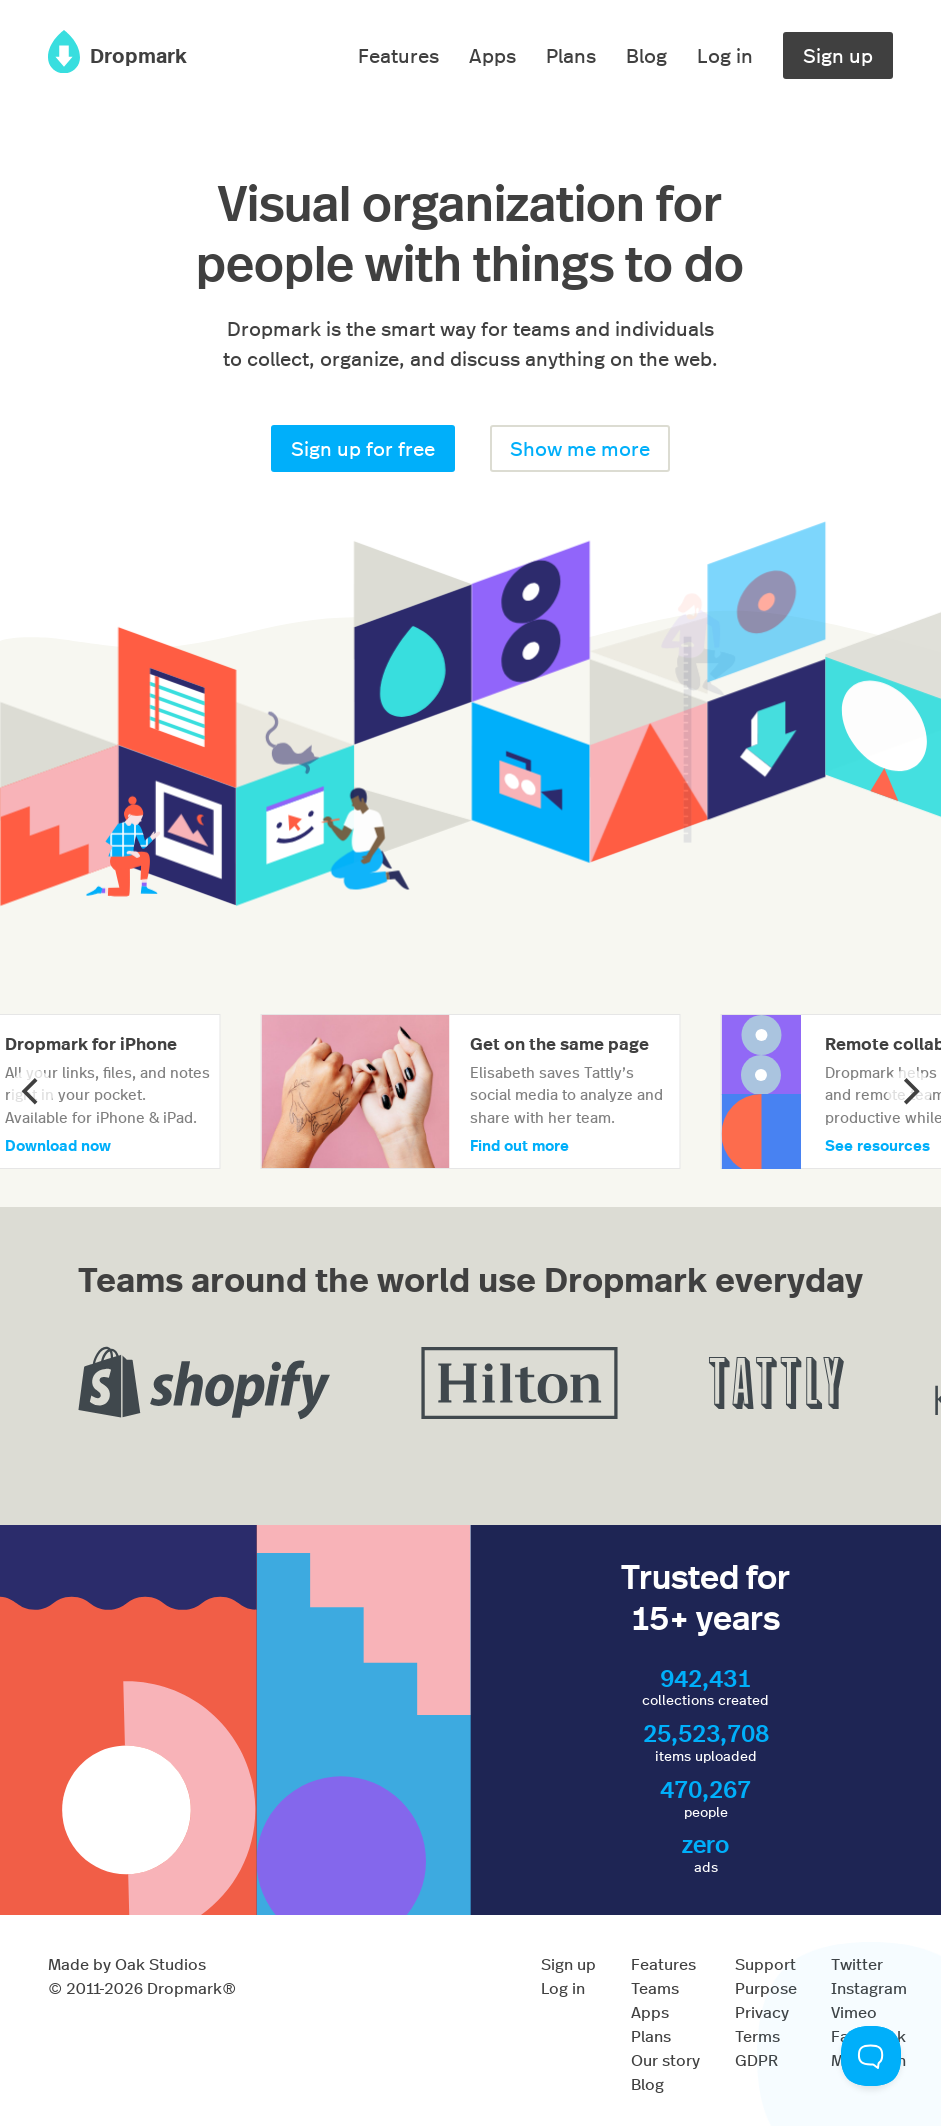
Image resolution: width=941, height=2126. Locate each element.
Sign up (838, 54)
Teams (655, 1987)
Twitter (857, 1963)
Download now (58, 1144)
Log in (725, 54)
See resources (877, 1144)
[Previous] (32, 1091)
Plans (571, 54)
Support (765, 1963)
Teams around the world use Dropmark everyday (470, 1277)
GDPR (756, 2059)
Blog (646, 54)
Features (398, 54)
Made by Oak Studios (127, 1963)
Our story (665, 2059)
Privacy (762, 2011)
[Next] (909, 1091)
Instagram (869, 1987)
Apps (492, 54)
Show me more (580, 447)
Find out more (519, 1144)
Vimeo (854, 2011)
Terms (757, 2035)
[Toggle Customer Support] (871, 2056)
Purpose (766, 1987)
